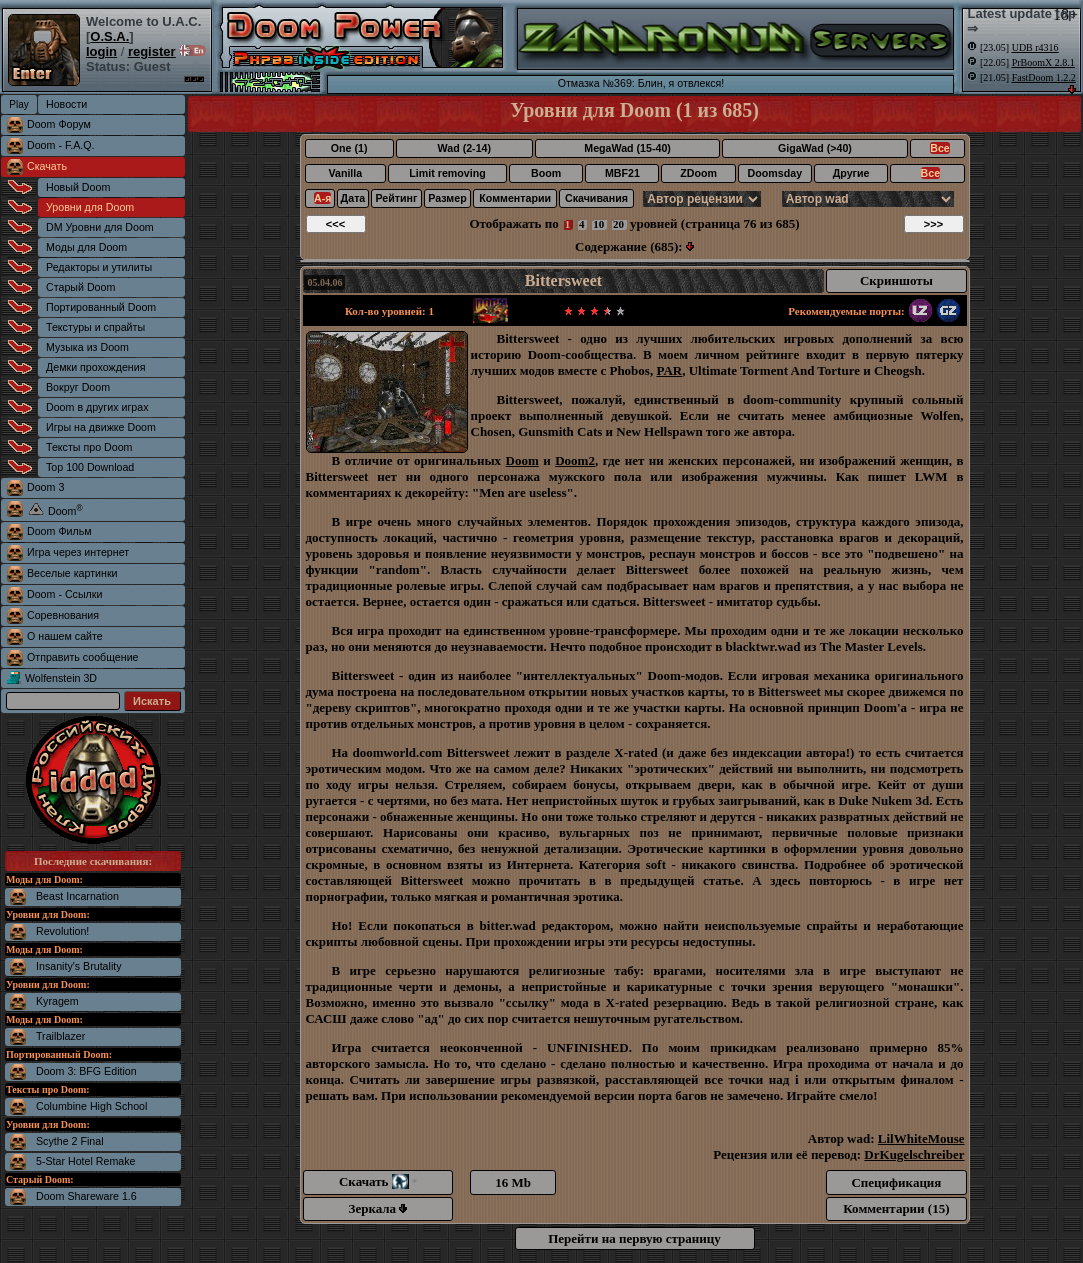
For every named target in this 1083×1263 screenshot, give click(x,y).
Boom (546, 173)
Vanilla (345, 173)
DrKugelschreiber (914, 1154)
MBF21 (622, 173)
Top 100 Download (90, 467)
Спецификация (896, 1182)
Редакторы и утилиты (99, 267)
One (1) (349, 148)
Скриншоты (896, 280)
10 (598, 224)
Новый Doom (78, 187)
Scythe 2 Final (70, 1141)
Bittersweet (563, 280)
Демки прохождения (95, 367)
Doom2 (575, 460)
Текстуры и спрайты (95, 327)
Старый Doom (80, 287)
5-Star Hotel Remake (86, 1161)
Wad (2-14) (464, 148)
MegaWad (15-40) (627, 148)
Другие (851, 173)
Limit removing (447, 173)
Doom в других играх (97, 407)
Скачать (47, 166)
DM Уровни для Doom (100, 227)
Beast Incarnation (77, 896)
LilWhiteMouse (921, 1138)
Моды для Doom (86, 247)
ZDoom (698, 173)
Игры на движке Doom (101, 427)
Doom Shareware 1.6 (86, 1196)
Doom (522, 460)
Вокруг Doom (78, 387)
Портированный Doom (101, 307)
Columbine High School (91, 1106)
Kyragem (57, 1001)
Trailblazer (60, 1036)
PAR (669, 370)
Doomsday (775, 173)
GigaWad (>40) (815, 148)
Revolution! (62, 931)
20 (618, 224)
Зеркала (378, 1208)
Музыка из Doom (87, 347)
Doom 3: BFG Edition (86, 1071)
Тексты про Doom (89, 447)
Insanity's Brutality (79, 966)
